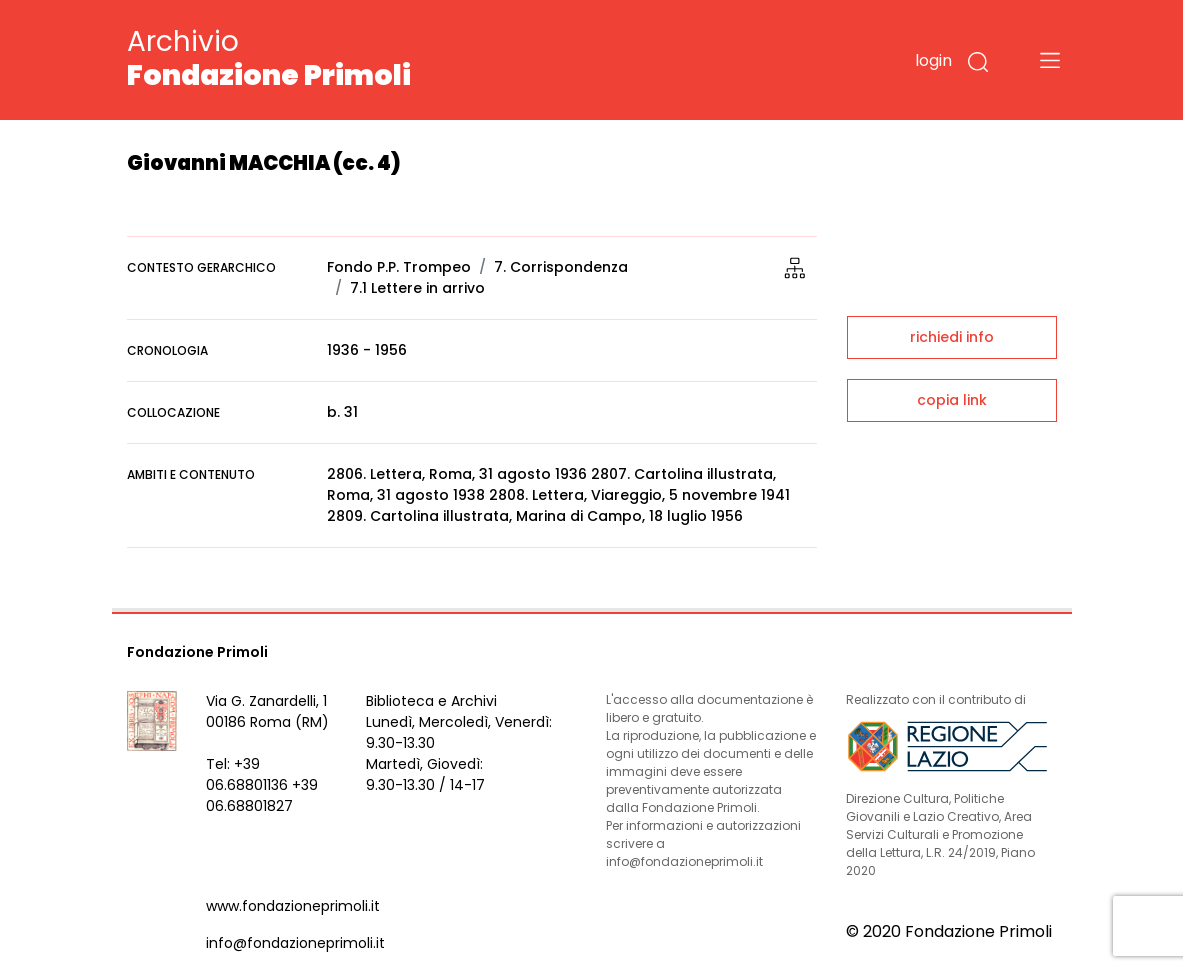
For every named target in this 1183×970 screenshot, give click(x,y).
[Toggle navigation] (1050, 60)
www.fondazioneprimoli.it (293, 906)
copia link (952, 400)
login (933, 60)
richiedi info (952, 337)
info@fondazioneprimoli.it (295, 943)
